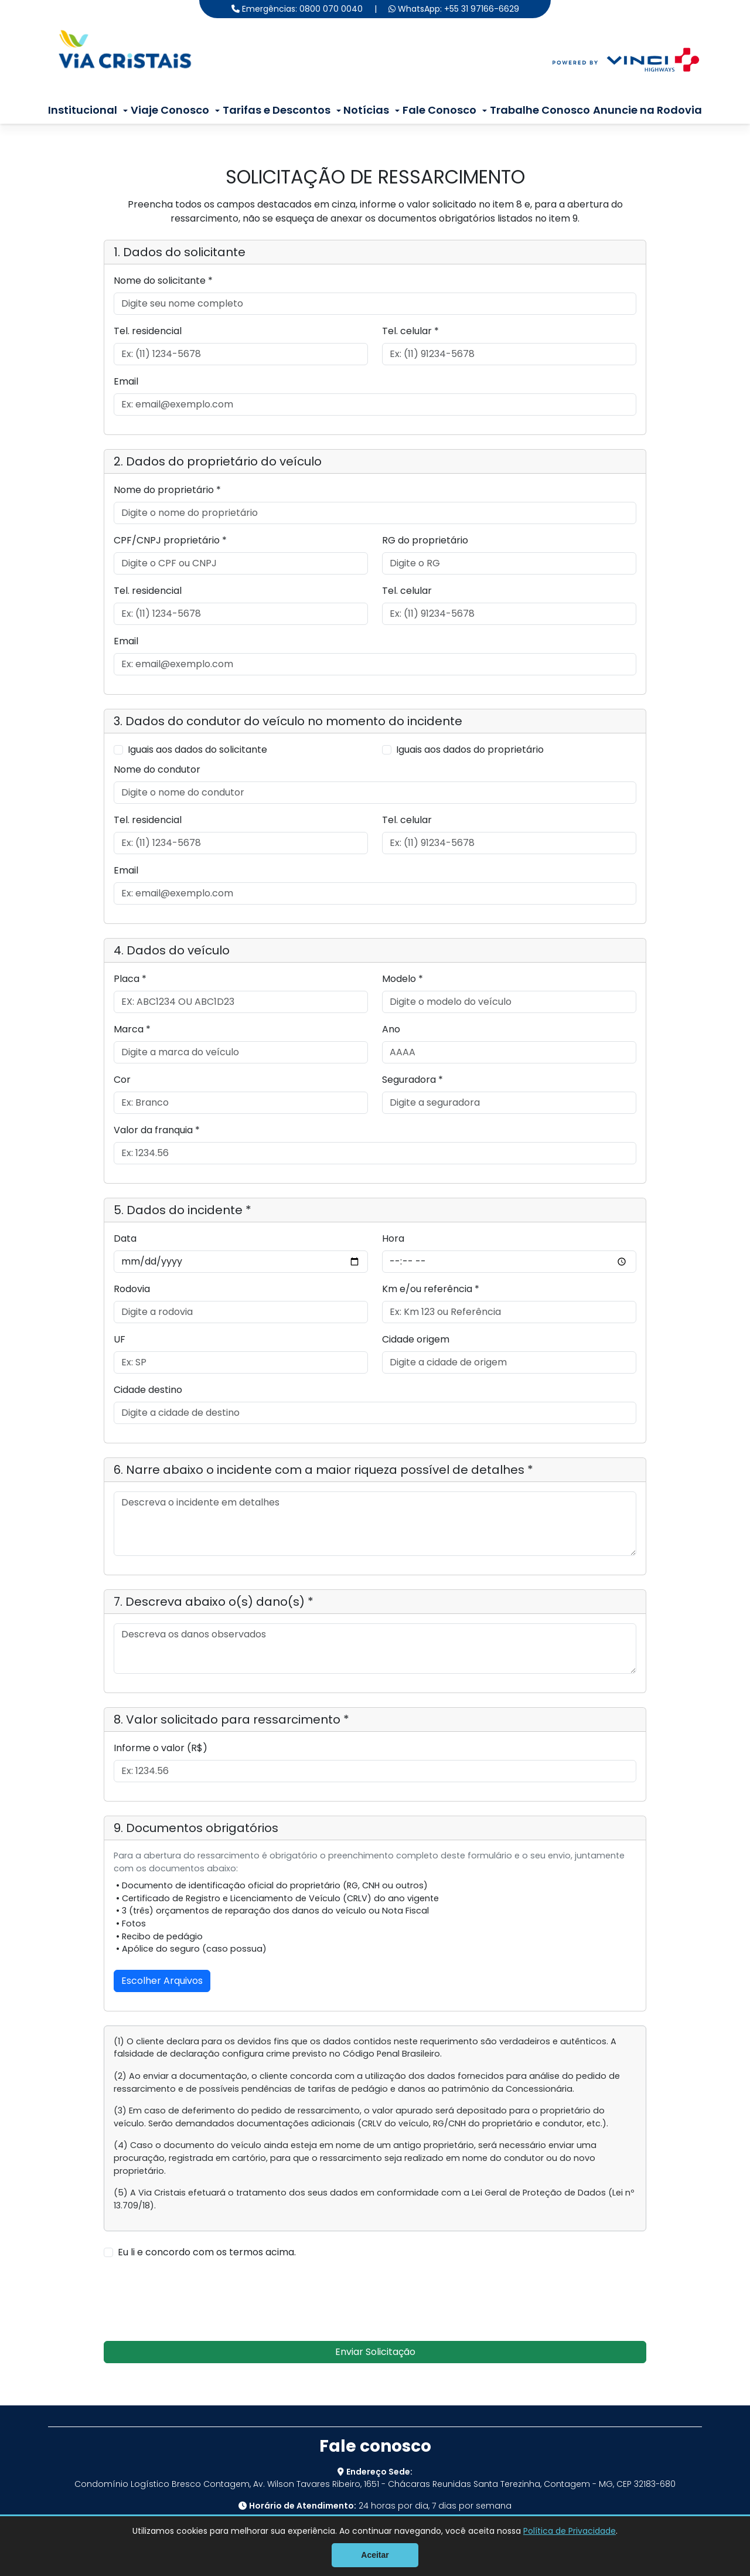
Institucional (82, 110)
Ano (391, 1029)
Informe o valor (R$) (160, 1748)
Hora (393, 1238)
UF (119, 1339)
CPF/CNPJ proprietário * (170, 540)
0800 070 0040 (331, 9)
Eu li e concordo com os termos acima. (207, 2252)
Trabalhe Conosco (540, 110)
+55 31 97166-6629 (481, 9)
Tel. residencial (148, 331)
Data (125, 1238)
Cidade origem (415, 1339)
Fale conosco (375, 2446)
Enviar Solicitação (375, 2351)
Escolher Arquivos (162, 1980)
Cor (122, 1079)
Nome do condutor (157, 769)
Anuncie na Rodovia (647, 110)
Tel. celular (407, 590)
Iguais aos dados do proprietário (470, 749)
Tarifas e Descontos (276, 110)
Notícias (366, 110)
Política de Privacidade (569, 2531)
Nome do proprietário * (167, 490)
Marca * (132, 1029)
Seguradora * (412, 1079)
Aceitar (374, 2555)
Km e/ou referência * (430, 1289)
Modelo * (402, 978)
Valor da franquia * (157, 1130)
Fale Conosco (439, 110)
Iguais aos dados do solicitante (197, 749)
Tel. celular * (410, 331)
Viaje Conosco (170, 110)
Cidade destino (148, 1389)
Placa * (130, 978)
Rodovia (132, 1289)
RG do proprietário (425, 540)
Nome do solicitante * (163, 280)
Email (126, 381)
